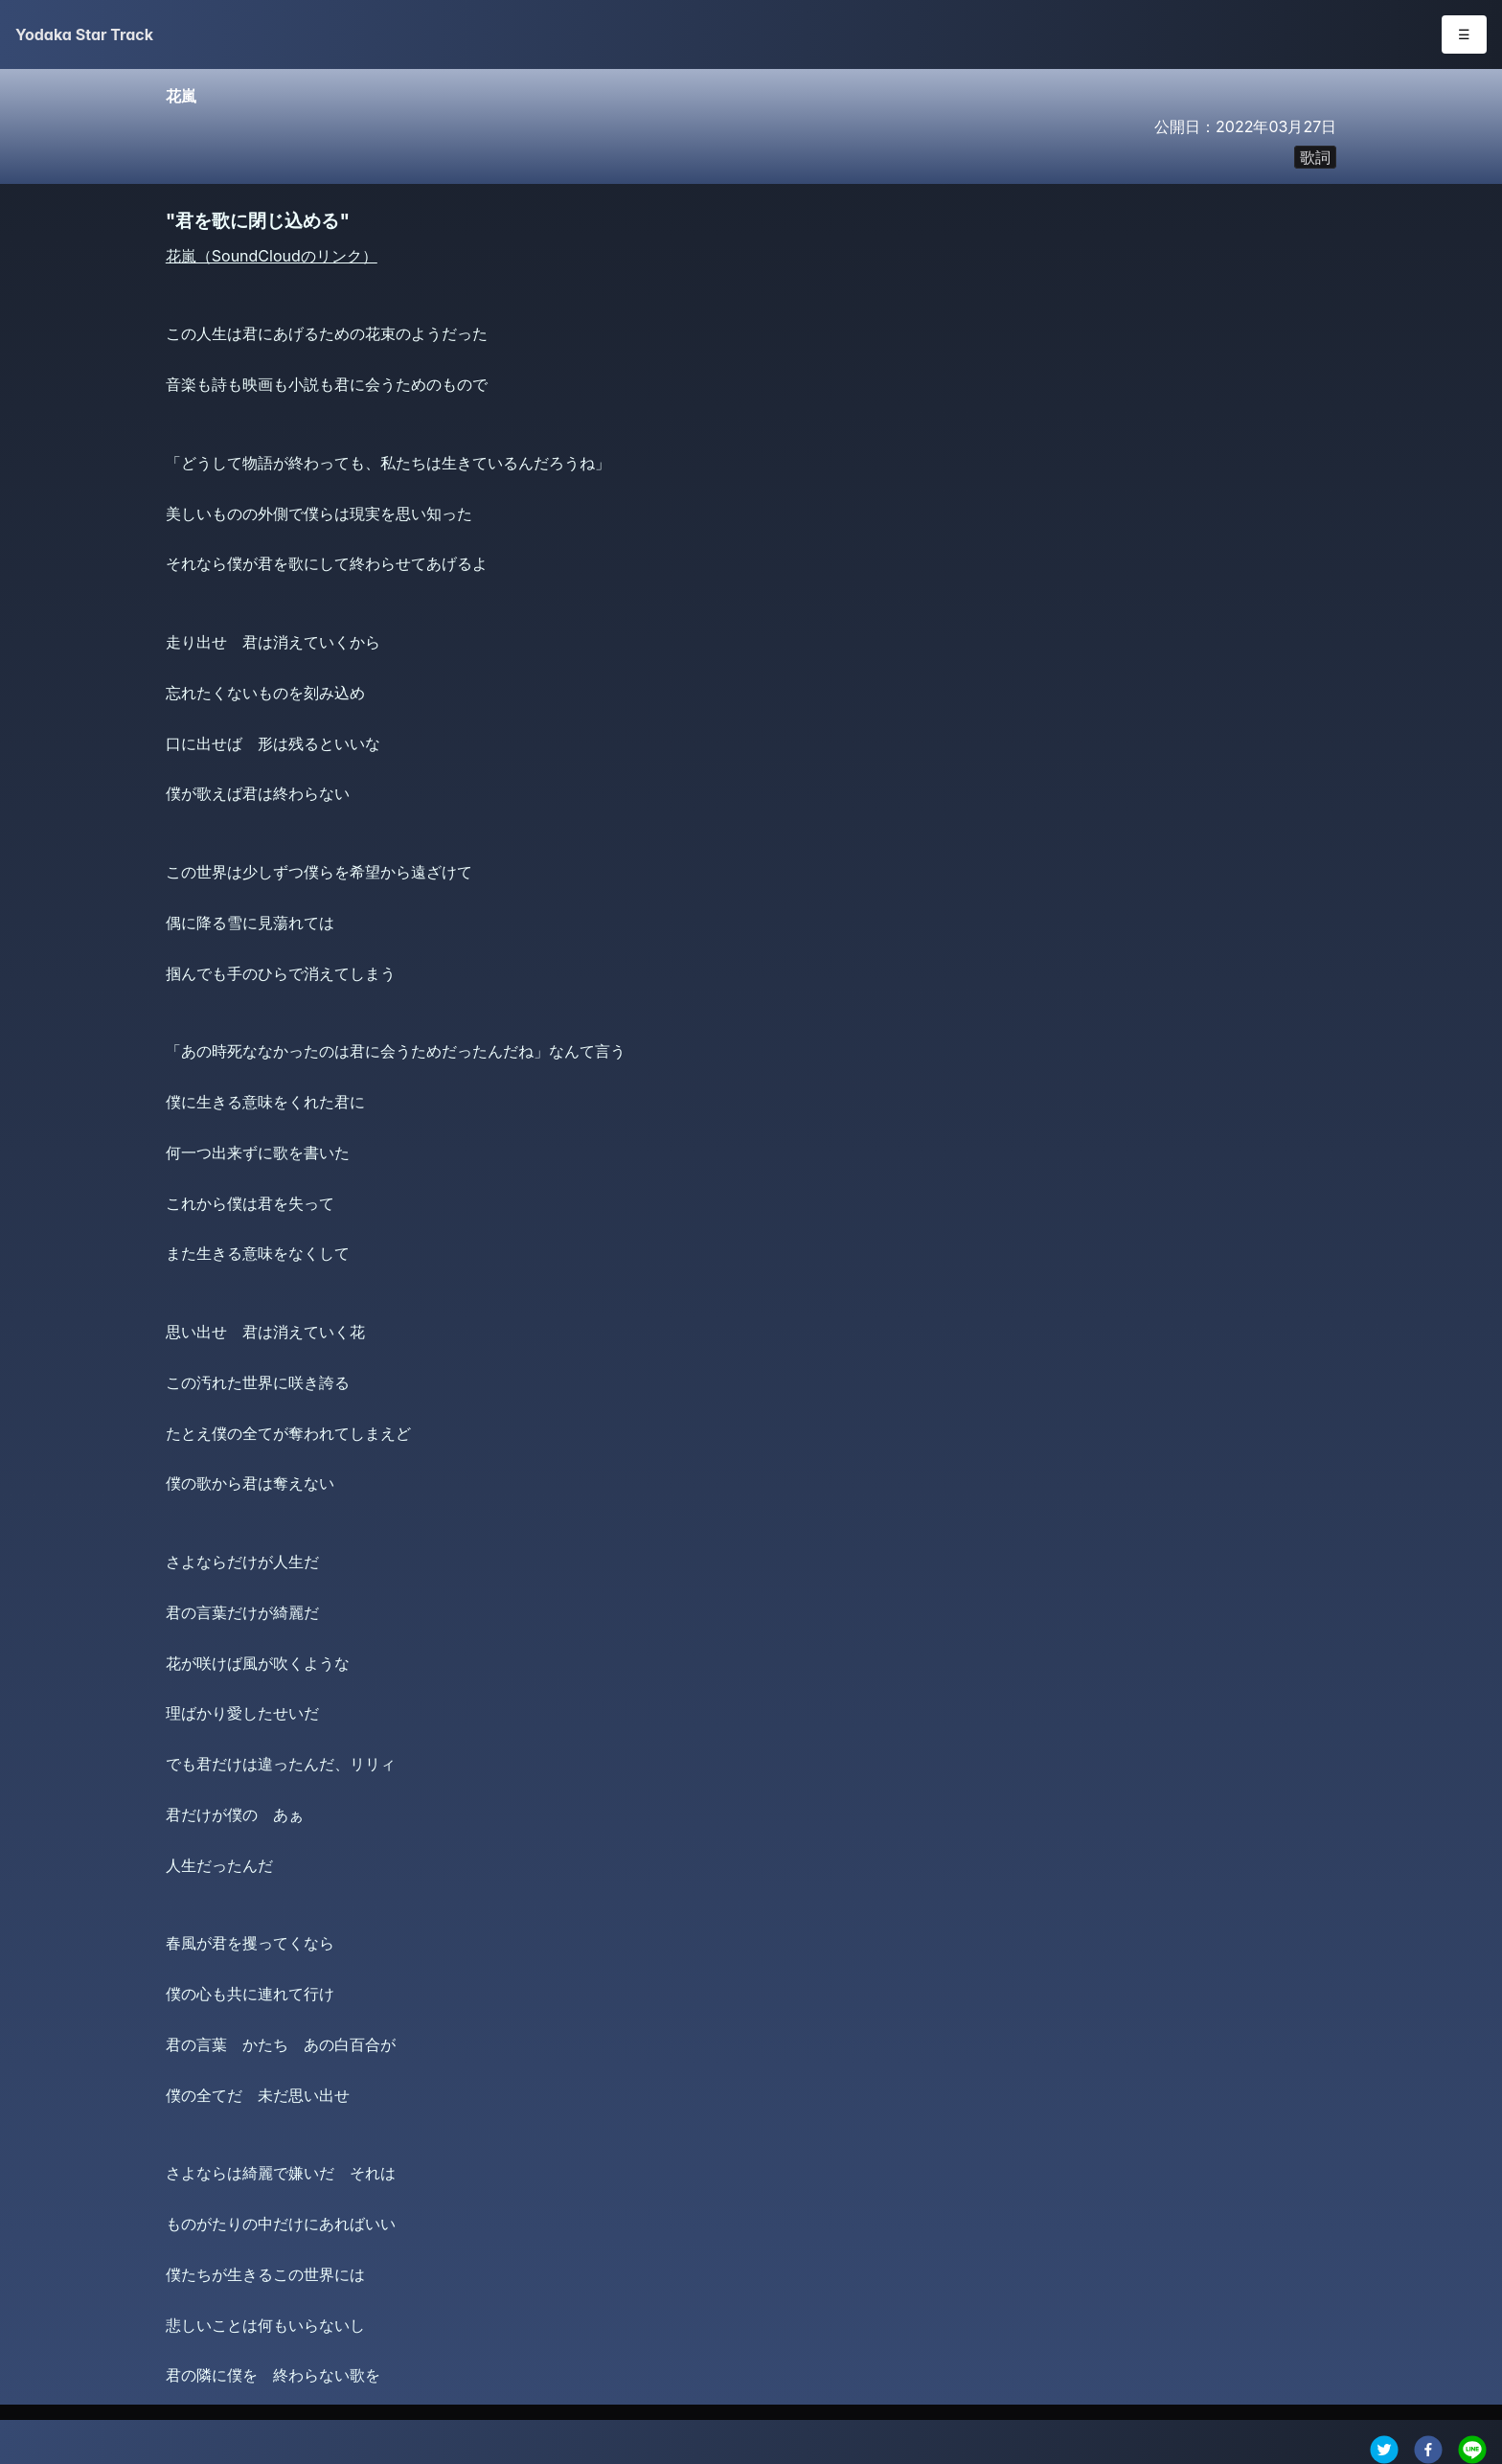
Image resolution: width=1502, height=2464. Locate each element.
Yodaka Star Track (84, 34)
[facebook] (1428, 2449)
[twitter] (1384, 2449)
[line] (1472, 2449)
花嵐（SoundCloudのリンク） (271, 255)
